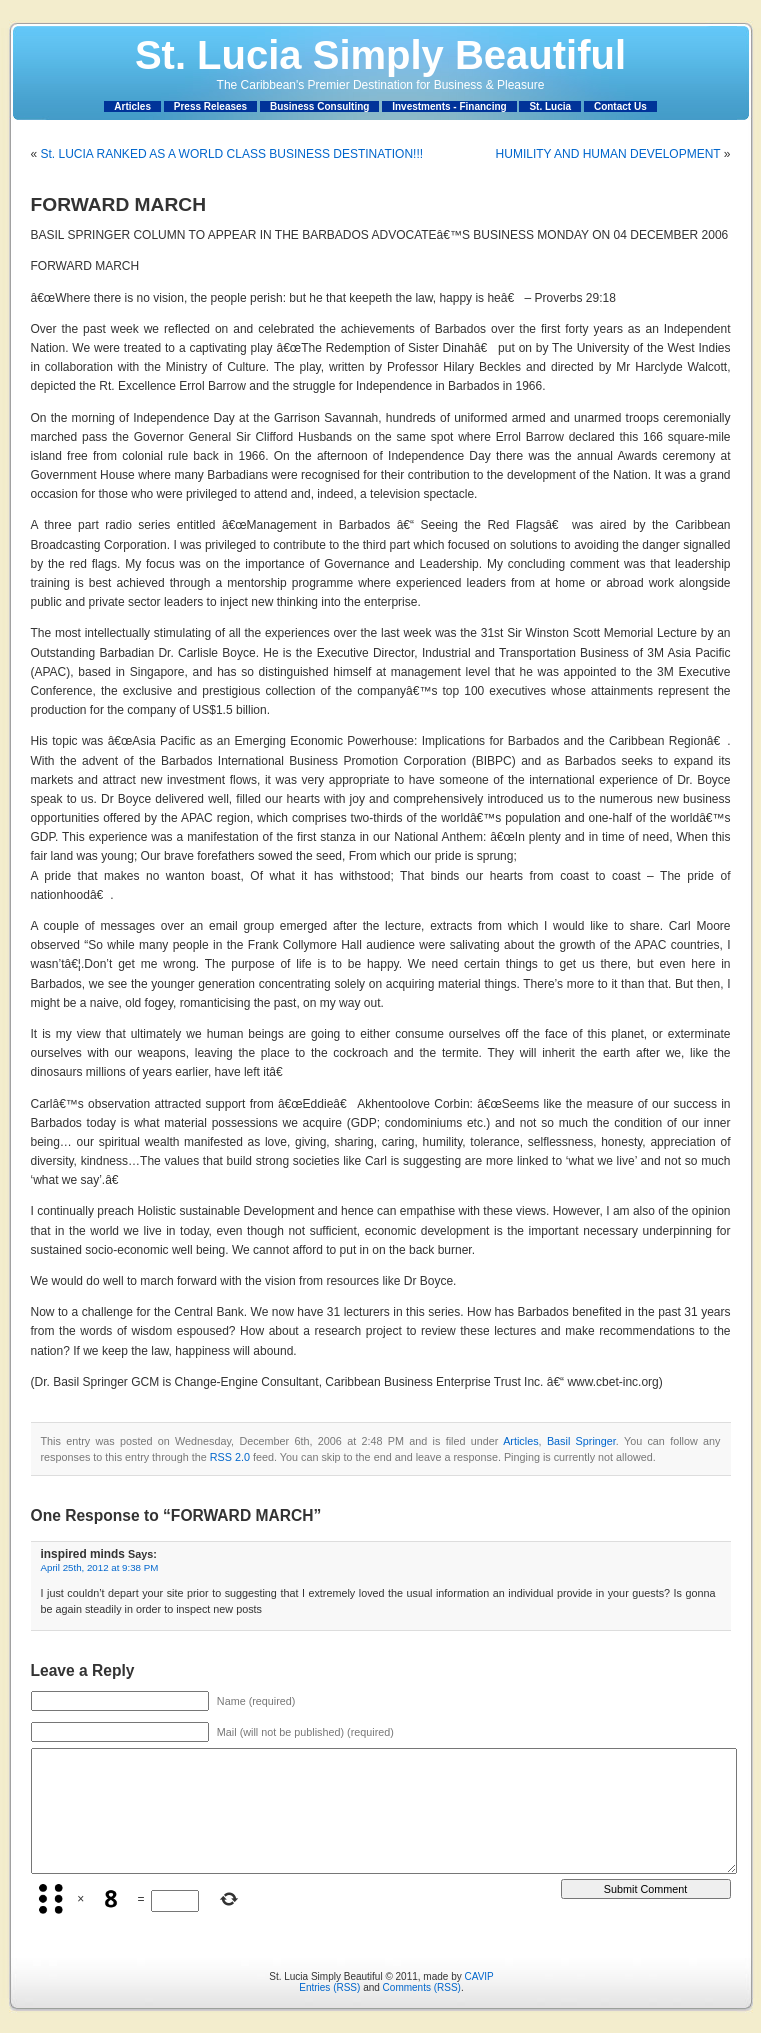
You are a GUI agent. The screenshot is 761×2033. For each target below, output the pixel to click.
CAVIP (478, 1976)
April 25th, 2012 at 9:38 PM (100, 1567)
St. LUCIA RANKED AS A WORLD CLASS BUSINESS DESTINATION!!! (232, 154)
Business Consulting (319, 106)
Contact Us (620, 106)
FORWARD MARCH (119, 204)
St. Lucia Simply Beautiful (380, 55)
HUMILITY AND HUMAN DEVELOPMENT (608, 154)
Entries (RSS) (329, 1987)
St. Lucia (550, 106)
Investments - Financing (449, 106)
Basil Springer (581, 1441)
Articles (132, 106)
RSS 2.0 (230, 1457)
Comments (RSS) (422, 1987)
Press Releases (210, 106)
